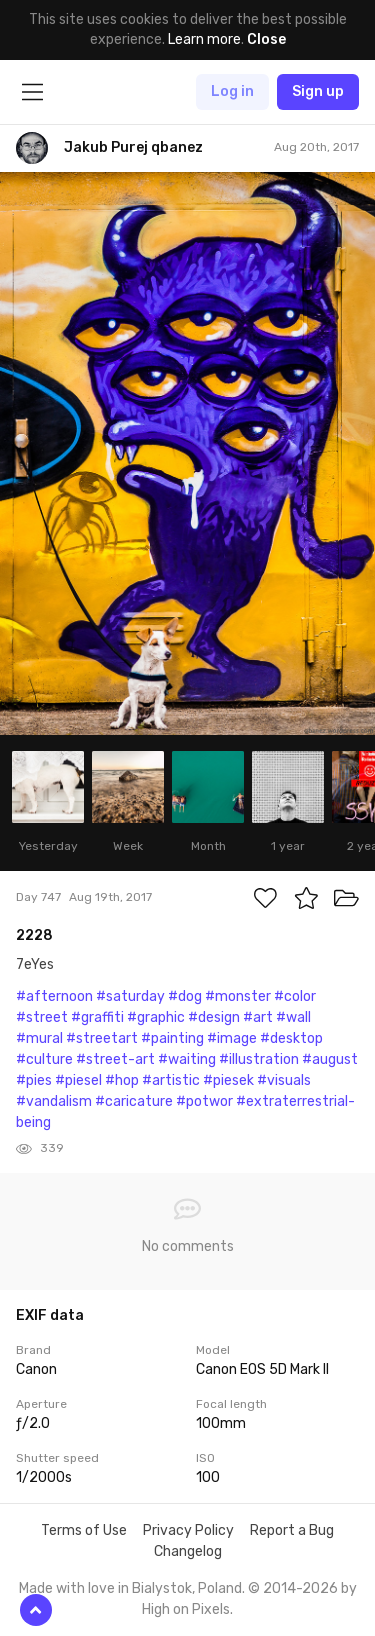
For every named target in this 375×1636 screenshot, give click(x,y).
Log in (232, 91)
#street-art (115, 1059)
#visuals (284, 1080)
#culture (44, 1059)
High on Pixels (186, 1609)
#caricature (134, 1101)
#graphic (156, 1017)
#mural (39, 1038)
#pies (34, 1080)
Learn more (204, 39)
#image (232, 1038)
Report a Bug (292, 1530)
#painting (172, 1038)
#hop (122, 1080)
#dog (185, 996)
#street (42, 1017)
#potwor (204, 1101)
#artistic (171, 1080)
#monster (238, 996)
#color (295, 996)
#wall (293, 1017)
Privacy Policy (188, 1530)
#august (330, 1059)
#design (214, 1017)
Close (266, 39)
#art (258, 1017)
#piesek (228, 1080)
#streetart (102, 1038)
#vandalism (54, 1101)
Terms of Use (84, 1530)
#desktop (291, 1038)
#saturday (130, 996)
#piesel (78, 1080)
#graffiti (97, 1017)
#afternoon (54, 996)
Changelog (188, 1551)
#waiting (187, 1059)
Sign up (318, 91)
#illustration (259, 1059)
